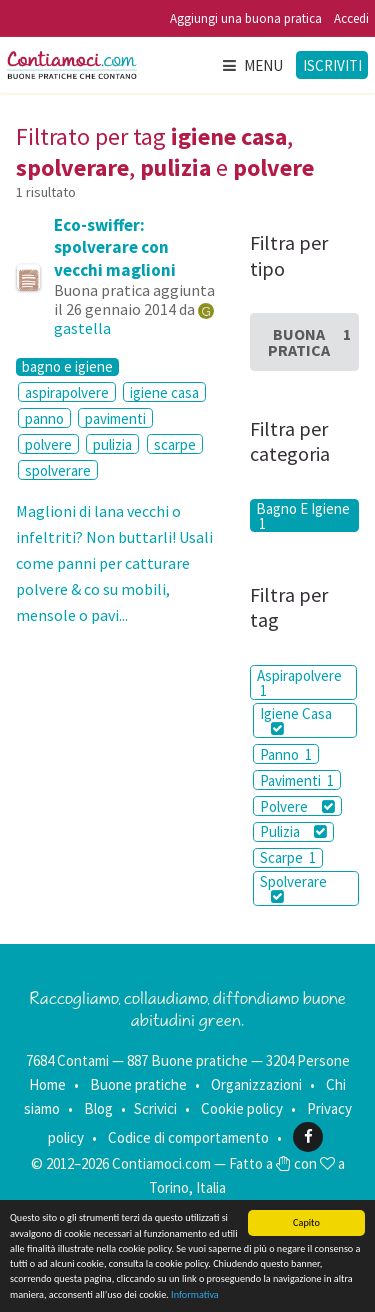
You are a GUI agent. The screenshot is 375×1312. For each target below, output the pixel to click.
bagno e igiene (67, 367)
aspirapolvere (67, 392)
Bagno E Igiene (303, 515)
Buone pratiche (138, 1084)
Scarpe (288, 857)
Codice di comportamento (188, 1136)
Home (47, 1084)
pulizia (112, 444)
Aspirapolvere (299, 683)
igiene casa (164, 392)
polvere (48, 444)
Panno (286, 754)
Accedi (351, 18)
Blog (98, 1108)
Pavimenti (297, 780)
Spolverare (293, 888)
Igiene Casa (296, 720)
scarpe (175, 444)
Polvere (297, 806)
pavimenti (115, 418)
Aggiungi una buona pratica (246, 18)
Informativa (195, 1294)
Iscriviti (332, 65)
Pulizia (293, 831)
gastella (82, 328)
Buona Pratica (309, 342)
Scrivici (155, 1108)
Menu (252, 65)
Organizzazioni (256, 1084)
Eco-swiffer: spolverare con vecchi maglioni (115, 247)
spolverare (58, 470)
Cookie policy (242, 1108)
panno (44, 418)
